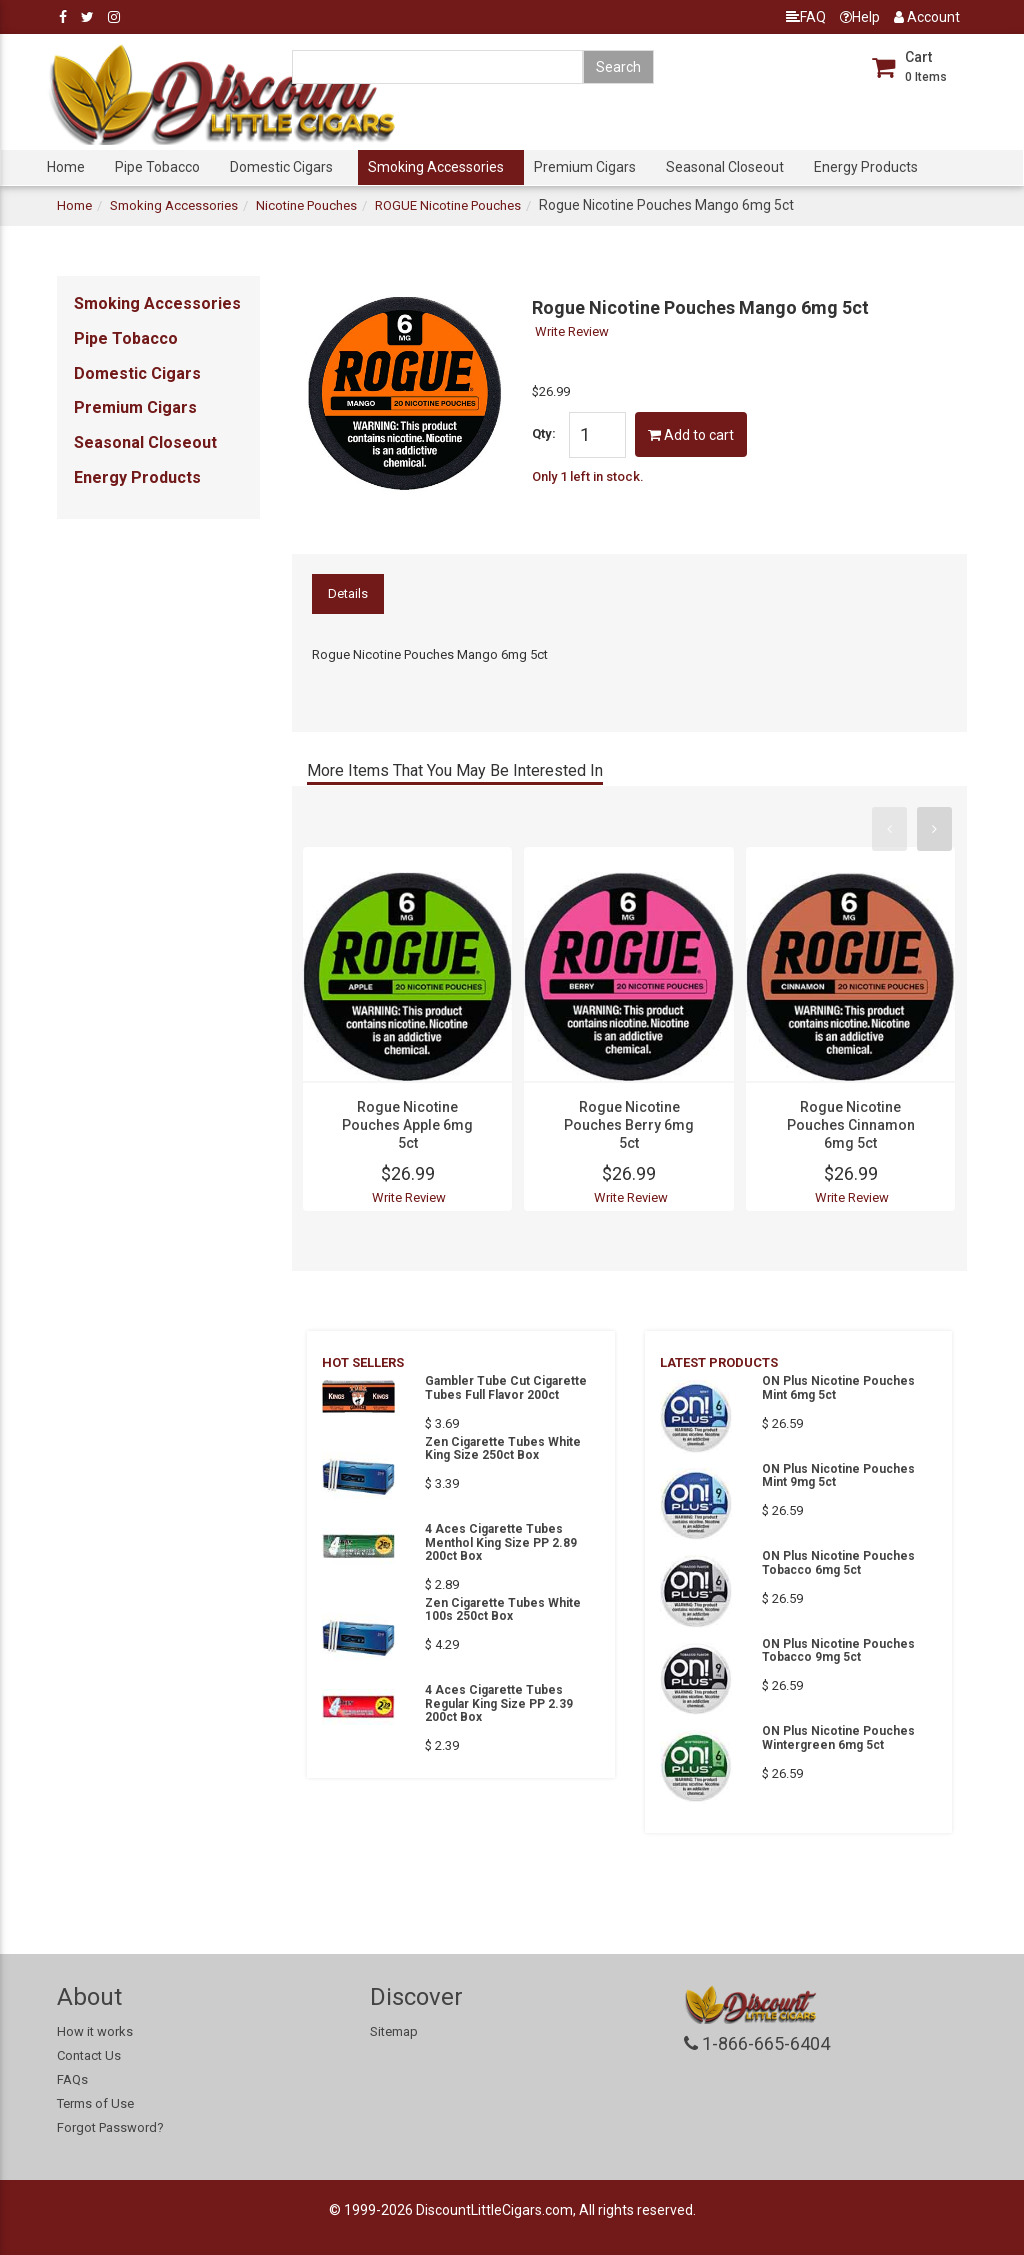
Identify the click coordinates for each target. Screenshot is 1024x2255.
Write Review (572, 331)
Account (927, 17)
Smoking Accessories (436, 167)
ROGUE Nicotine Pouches (448, 205)
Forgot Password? (110, 2127)
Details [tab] (348, 593)
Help (860, 17)
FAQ (806, 17)
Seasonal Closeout (725, 167)
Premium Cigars (585, 167)
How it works (95, 2031)
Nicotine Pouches (306, 205)
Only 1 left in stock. (588, 476)
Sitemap (394, 2031)
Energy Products (866, 167)
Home (66, 167)
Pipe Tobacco (157, 167)
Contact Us (89, 2055)
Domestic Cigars (281, 167)
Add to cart (691, 435)
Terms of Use (95, 2103)
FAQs (72, 2079)
